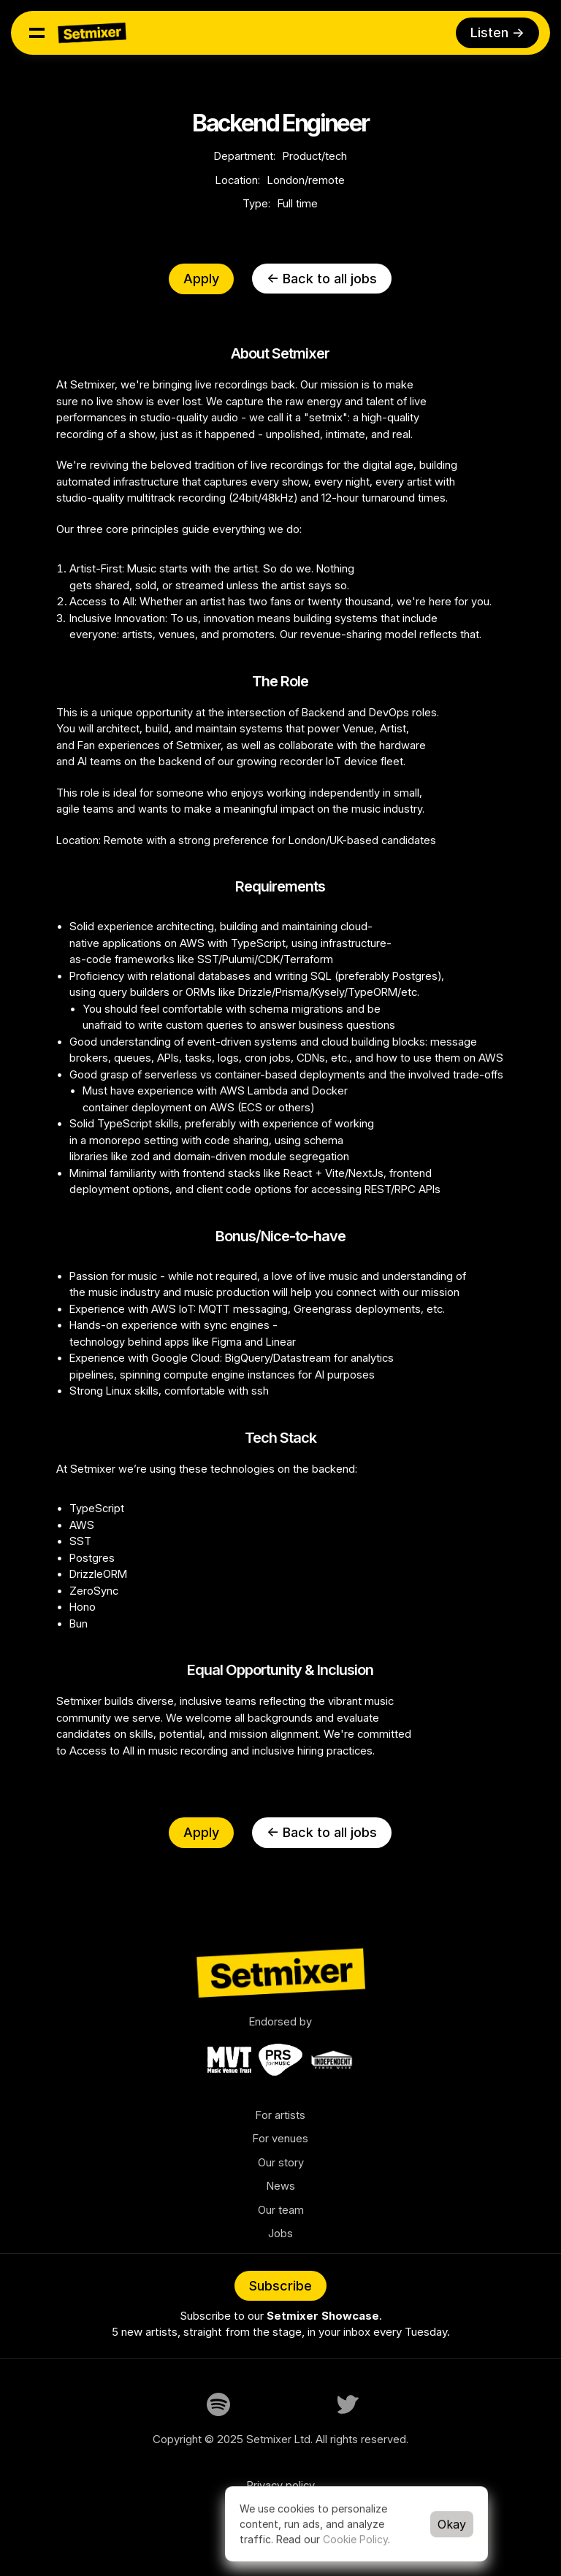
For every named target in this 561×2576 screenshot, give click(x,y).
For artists (280, 2115)
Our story (281, 2162)
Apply (201, 278)
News (281, 2186)
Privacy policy (281, 2485)
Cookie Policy (355, 2539)
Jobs (280, 2233)
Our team (281, 2210)
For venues (280, 2138)
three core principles (128, 529)
